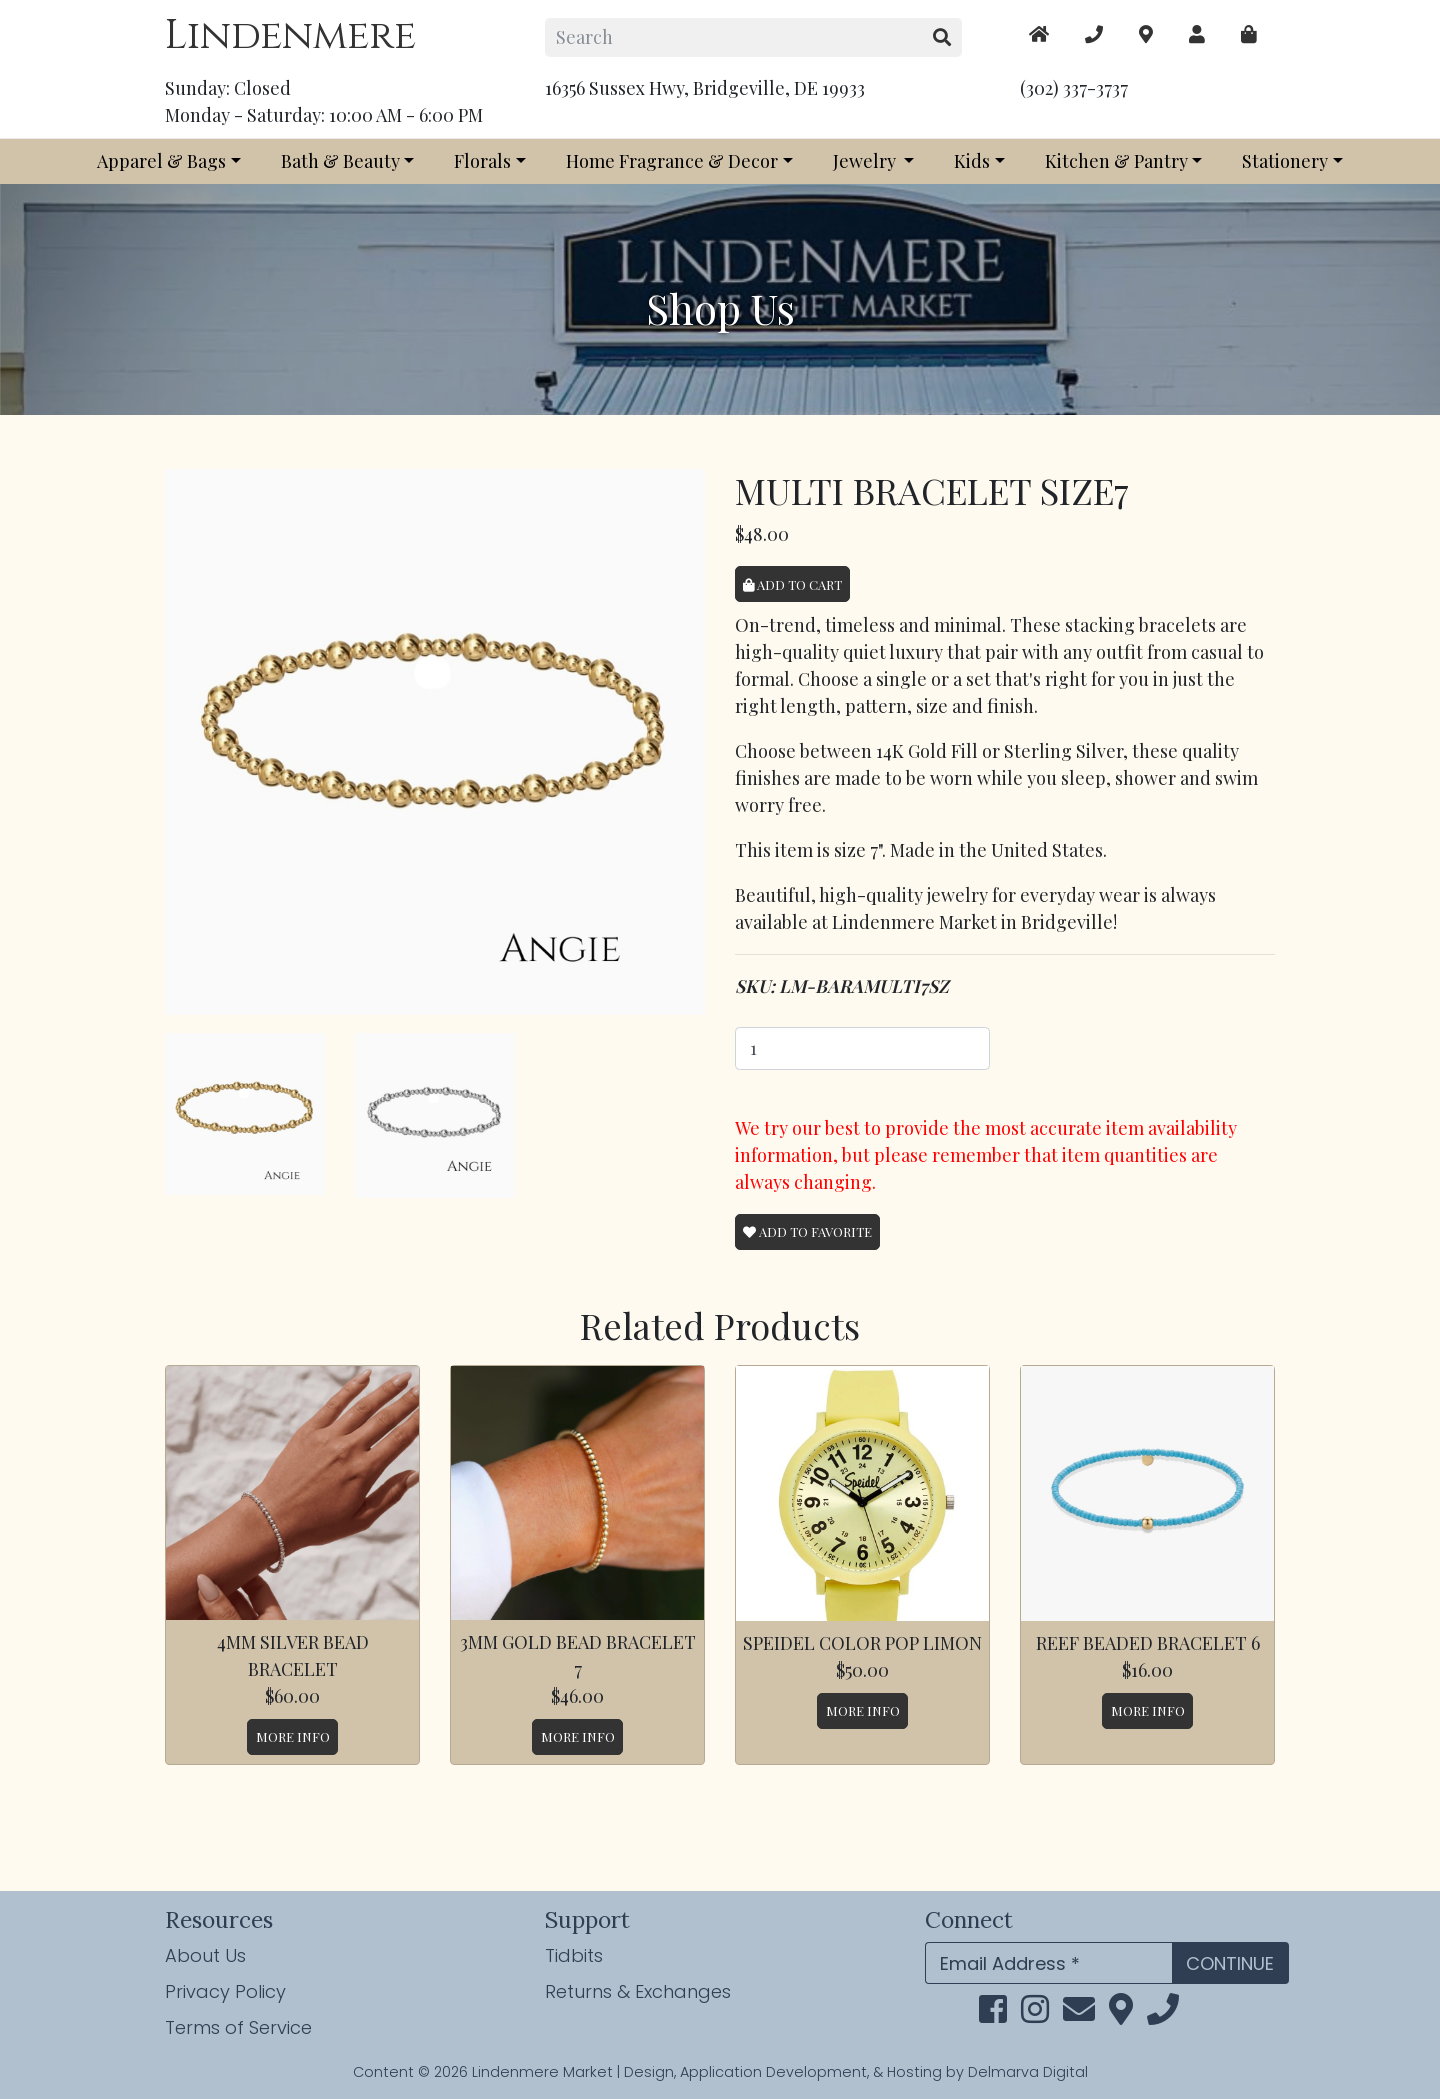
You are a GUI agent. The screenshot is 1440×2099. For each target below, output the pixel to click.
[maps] (1249, 34)
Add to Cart (792, 584)
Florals (482, 161)
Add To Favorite (807, 1231)
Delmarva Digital (1028, 2072)
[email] (1079, 2014)
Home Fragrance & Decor (672, 161)
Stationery (1285, 161)
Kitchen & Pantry (1116, 161)
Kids (972, 161)
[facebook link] (993, 2014)
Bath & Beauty (340, 161)
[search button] (942, 37)
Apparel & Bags (161, 161)
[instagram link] (1035, 2014)
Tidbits (574, 1955)
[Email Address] (1048, 1963)
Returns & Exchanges (638, 1991)
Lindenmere (290, 36)
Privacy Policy (225, 1991)
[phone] (1163, 2014)
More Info (293, 1736)
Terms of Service (238, 2027)
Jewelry (866, 161)
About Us (205, 1955)
